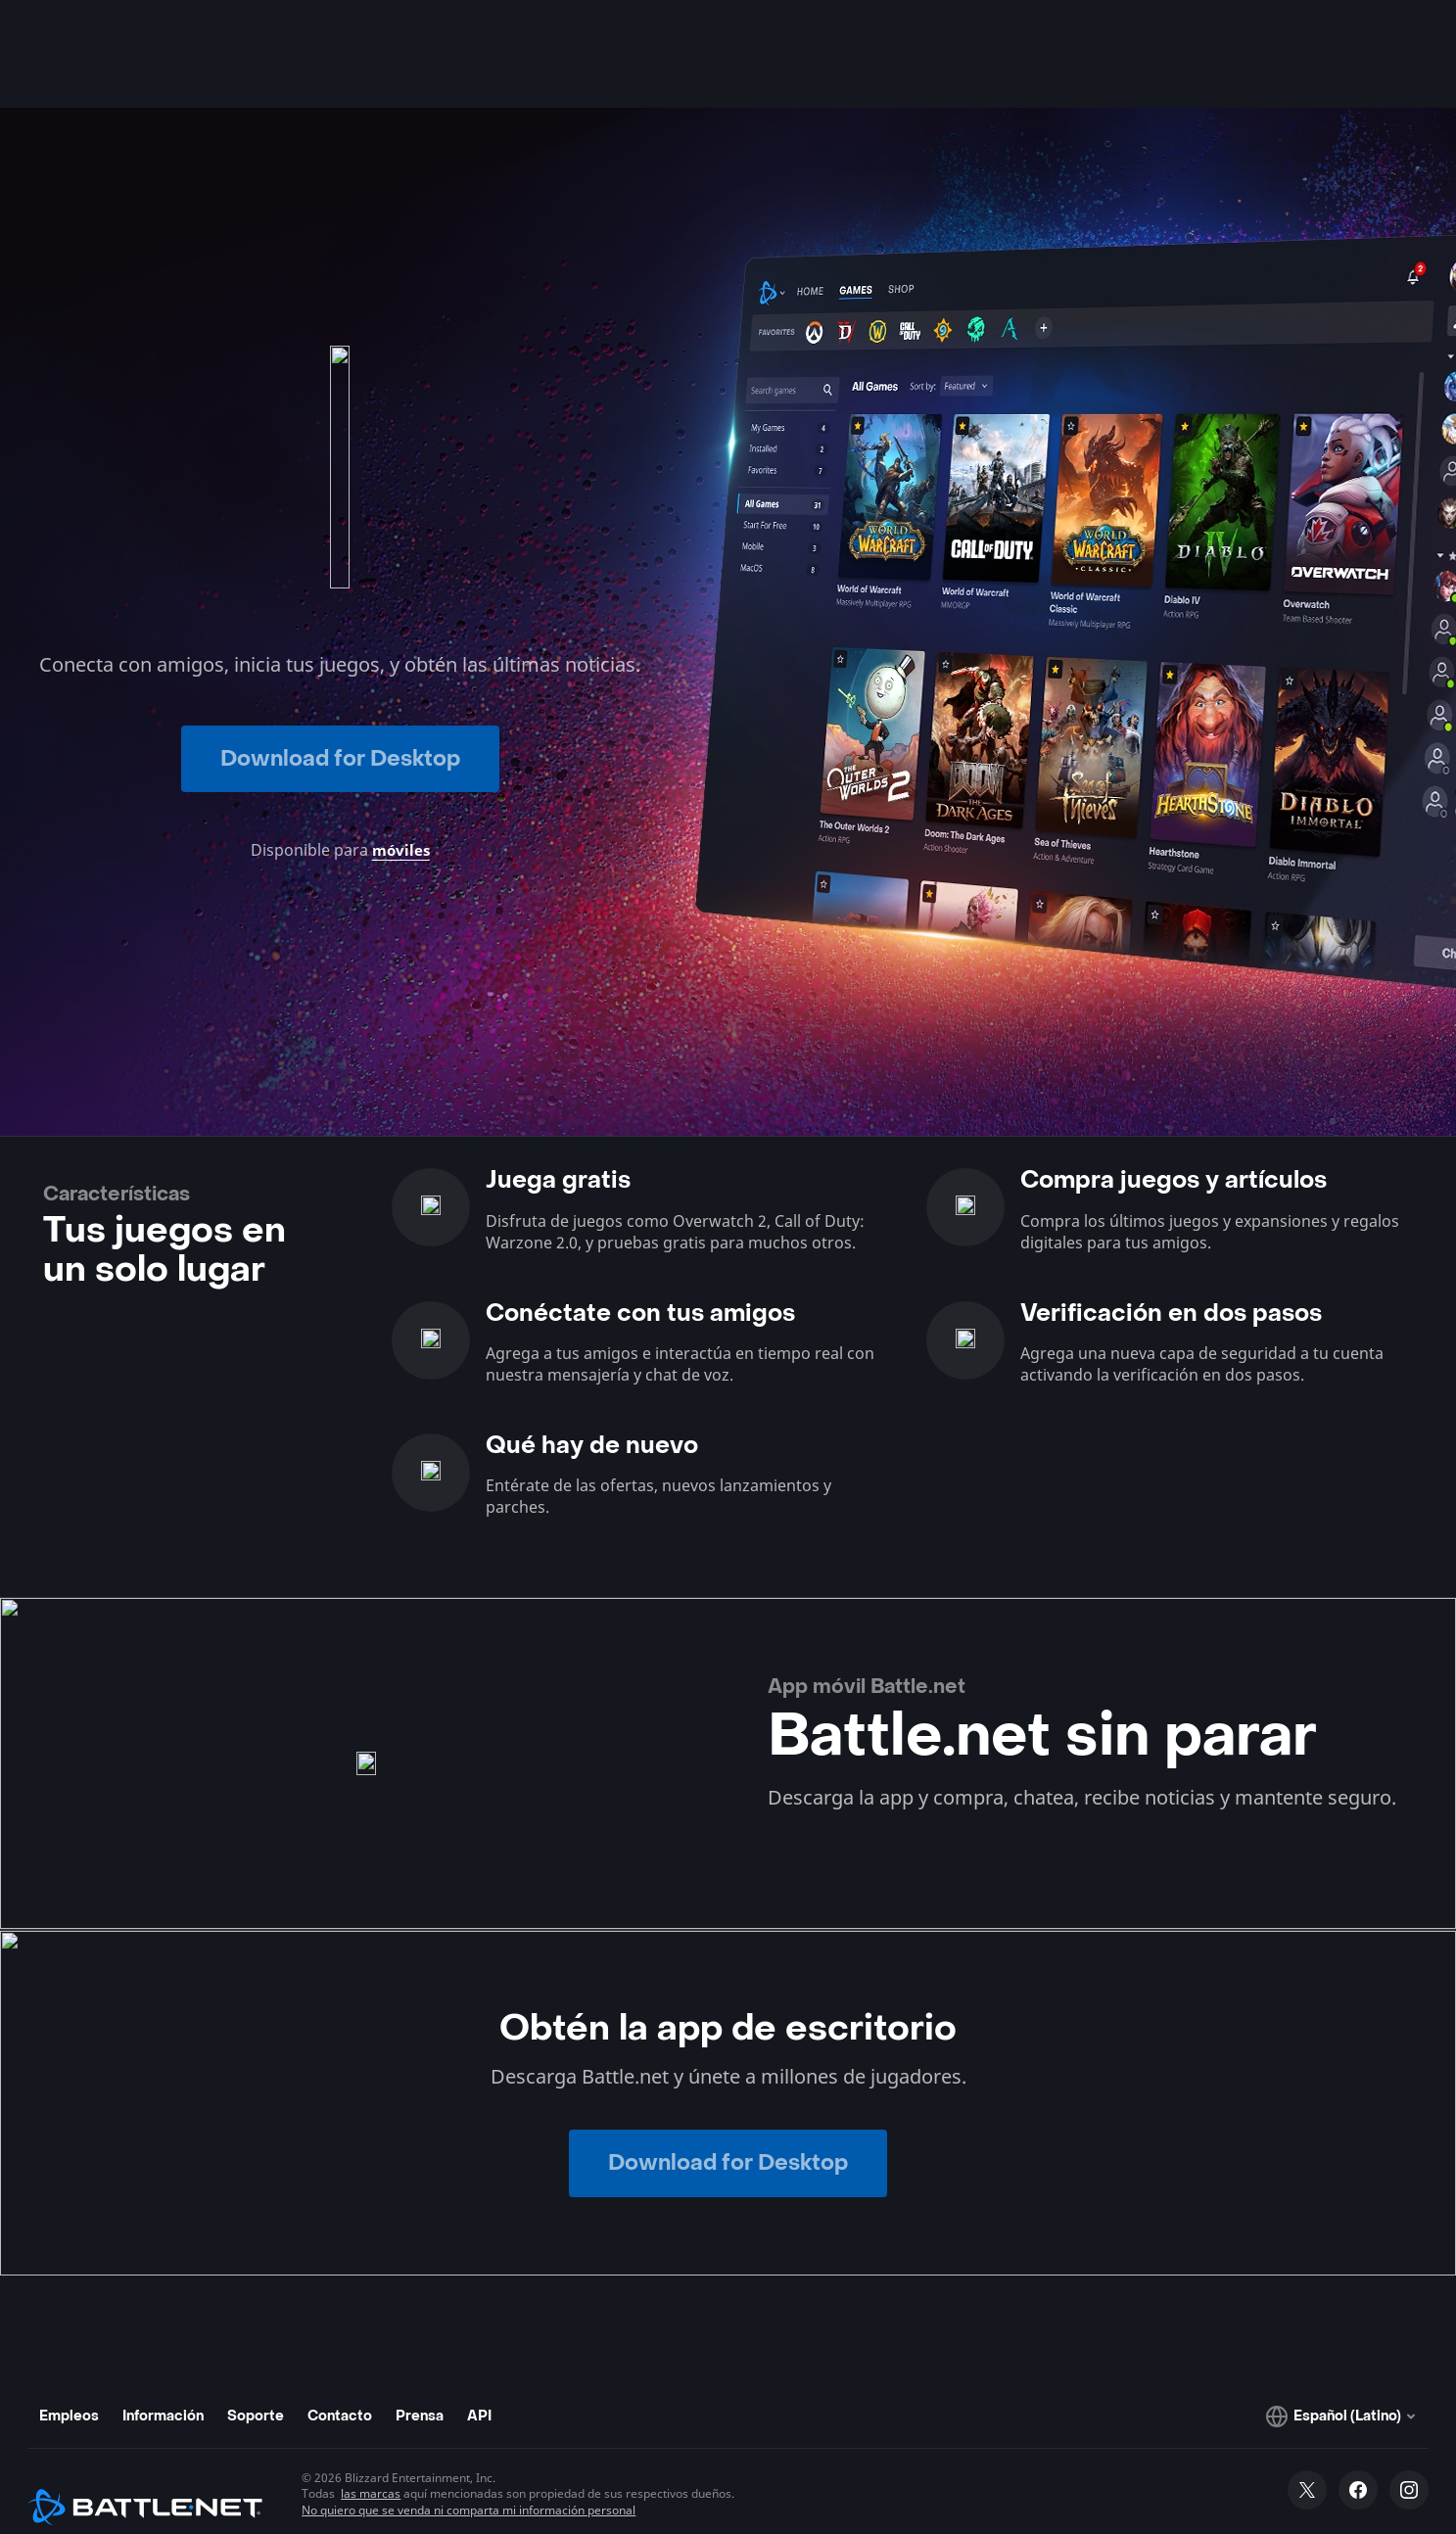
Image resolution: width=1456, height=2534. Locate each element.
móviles (400, 814)
